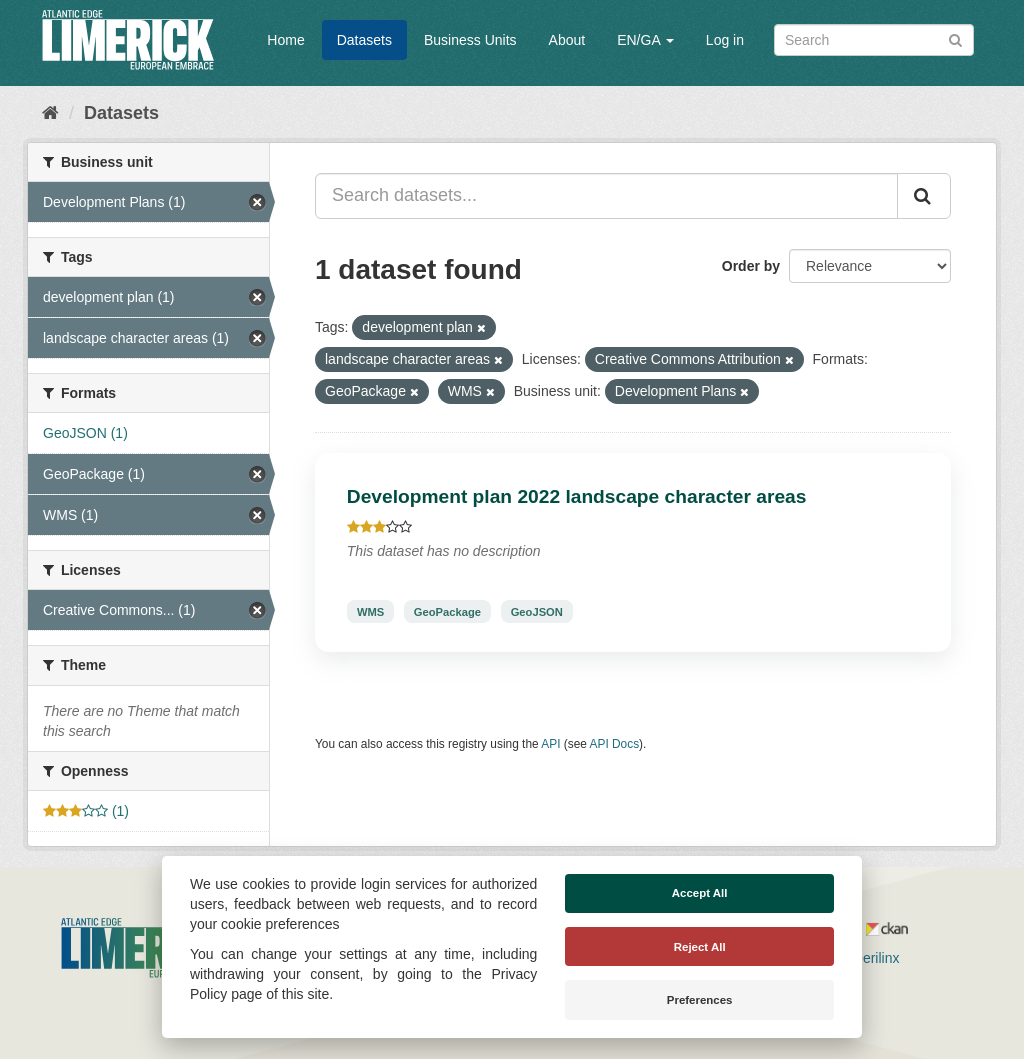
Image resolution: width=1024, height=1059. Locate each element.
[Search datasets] (874, 40)
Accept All (700, 893)
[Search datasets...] (606, 196)
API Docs (615, 744)
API (550, 744)
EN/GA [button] (645, 40)
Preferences (700, 1000)
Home (285, 40)
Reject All (700, 947)
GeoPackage (447, 611)
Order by (751, 266)
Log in (725, 40)
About (567, 40)
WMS (370, 611)
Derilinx (867, 958)
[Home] (50, 113)
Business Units (470, 40)
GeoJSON (537, 611)
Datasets (364, 40)
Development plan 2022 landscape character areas (577, 496)
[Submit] (955, 38)
